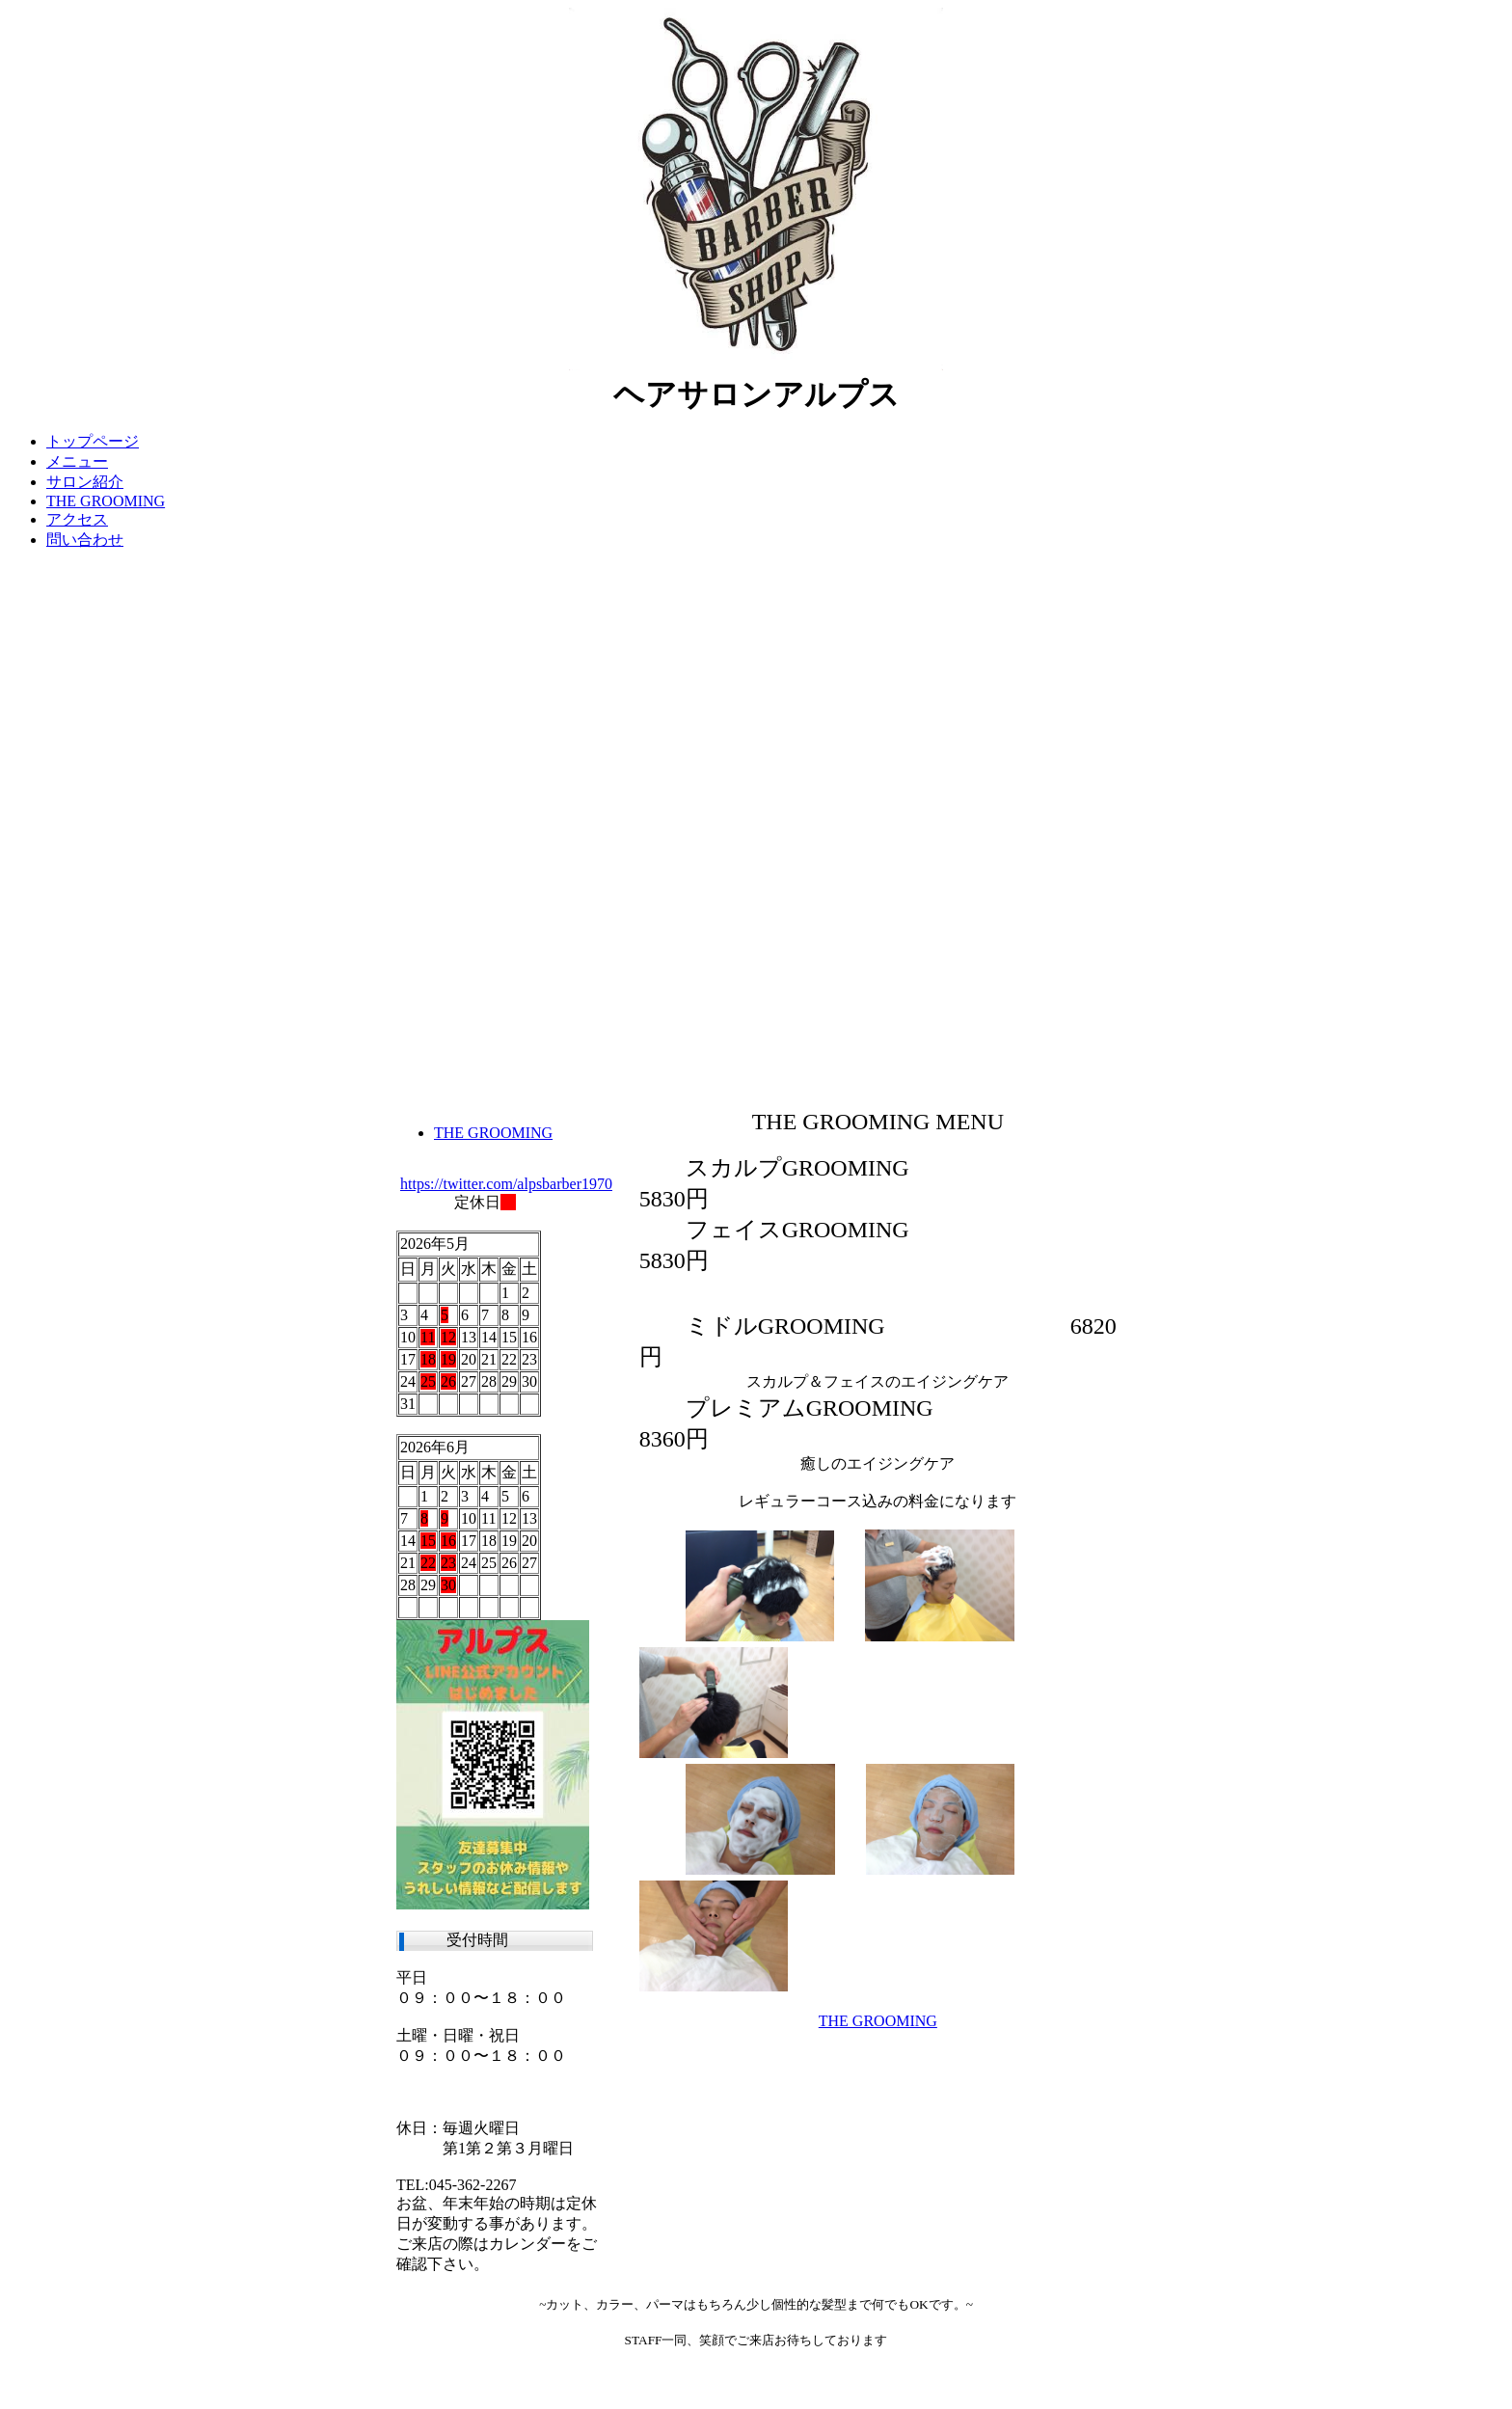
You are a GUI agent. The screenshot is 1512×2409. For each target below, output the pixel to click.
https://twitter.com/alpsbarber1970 (506, 1184)
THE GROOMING (878, 2021)
